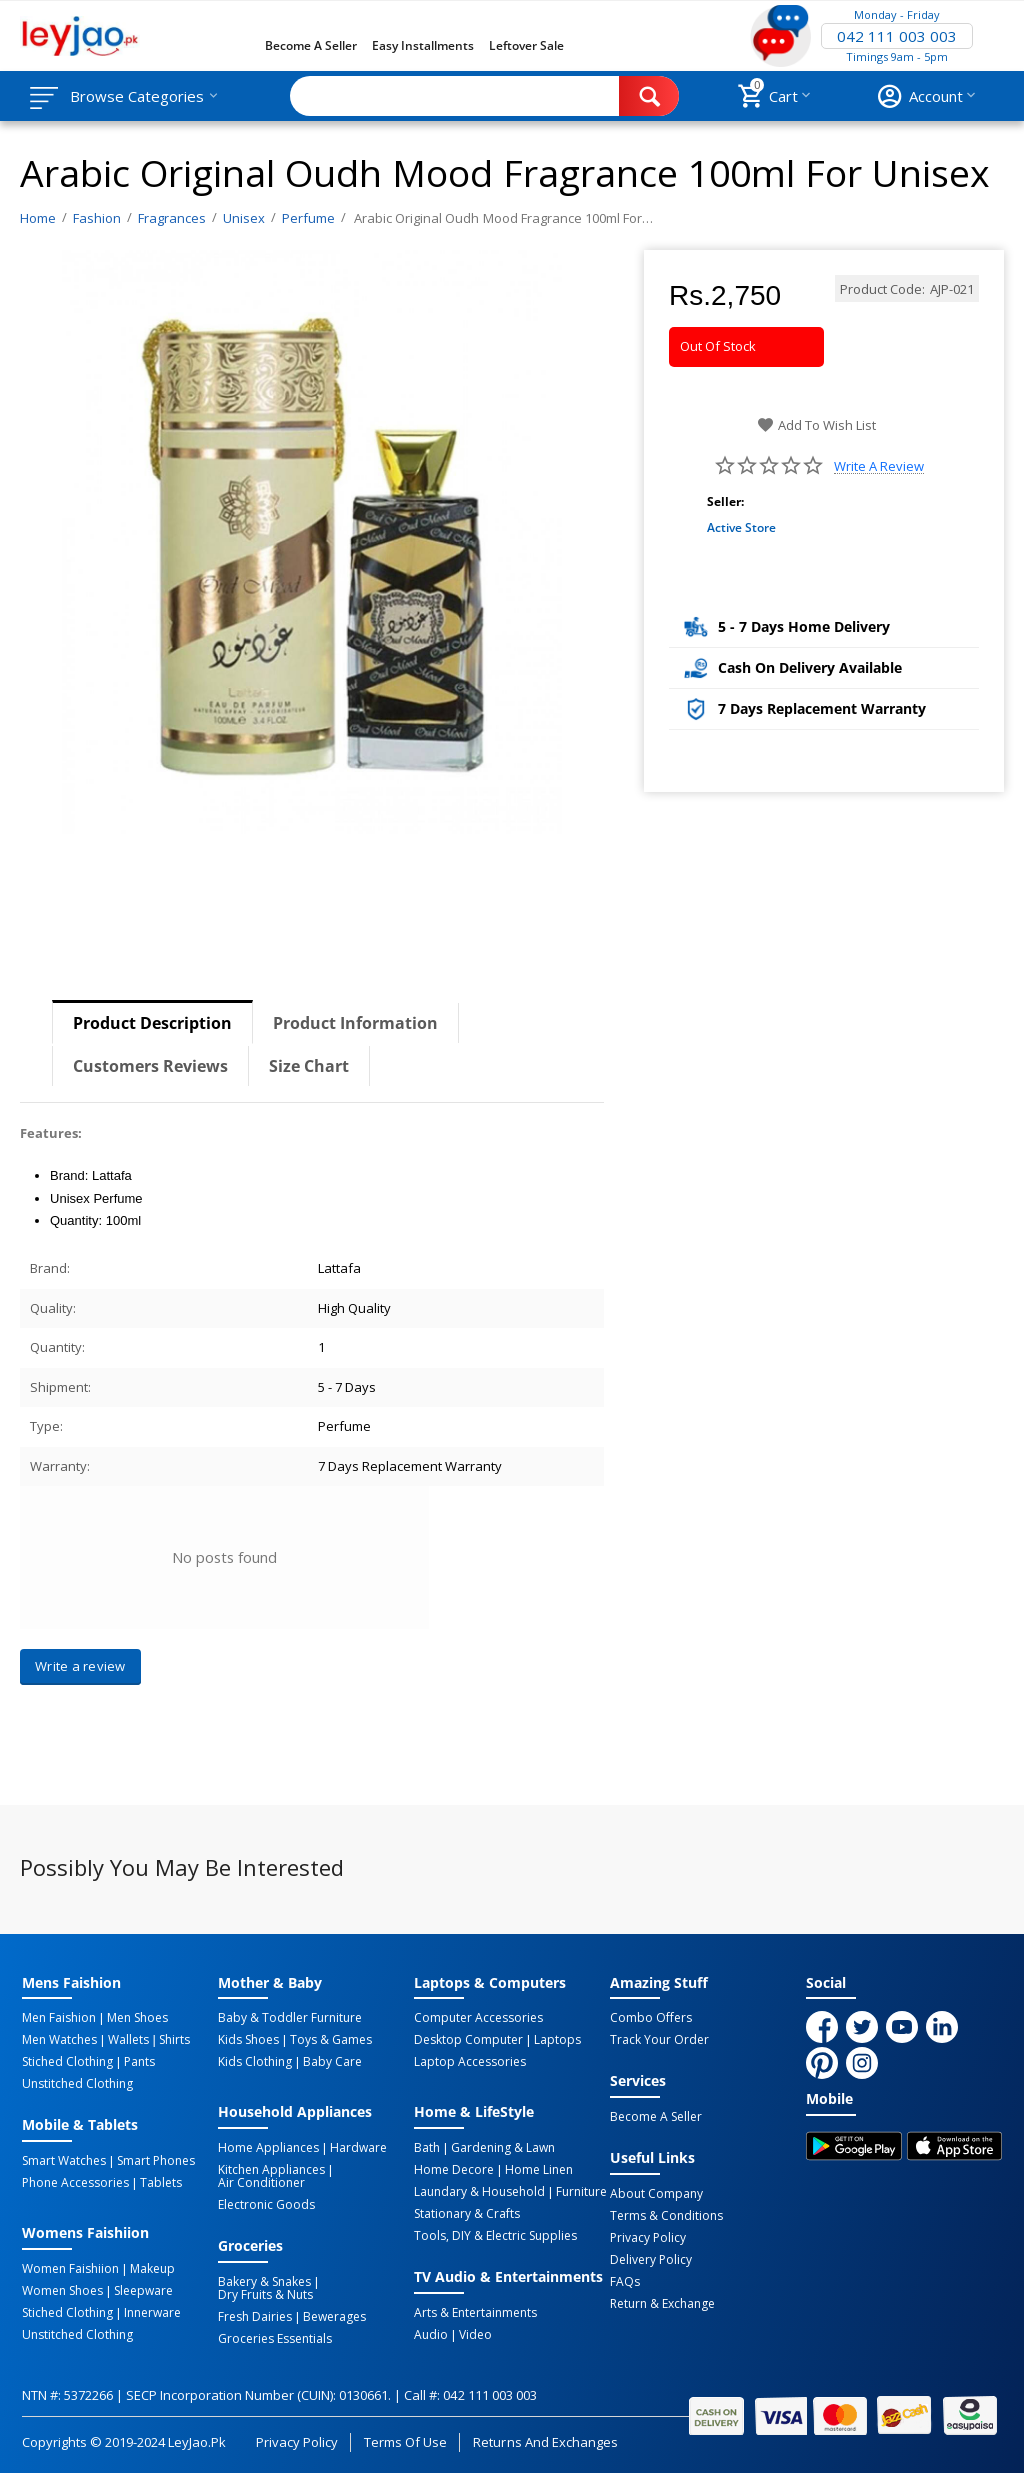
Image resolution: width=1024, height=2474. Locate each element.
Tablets (161, 2183)
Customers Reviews (150, 1066)
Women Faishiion (70, 2269)
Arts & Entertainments (475, 2313)
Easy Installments (423, 45)
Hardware (358, 2148)
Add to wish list (816, 425)
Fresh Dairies (255, 2317)
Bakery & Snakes (264, 2282)
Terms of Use (405, 2442)
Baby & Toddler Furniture (290, 2018)
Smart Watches (64, 2161)
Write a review (879, 466)
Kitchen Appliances (271, 2170)
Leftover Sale (526, 45)
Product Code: (882, 289)
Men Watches (59, 2040)
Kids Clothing (255, 2062)
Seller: (725, 501)
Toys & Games (331, 2040)
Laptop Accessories (470, 2062)
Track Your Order (659, 2040)
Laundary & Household (479, 2192)
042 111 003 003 (897, 36)
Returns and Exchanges (545, 2442)
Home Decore (454, 2170)
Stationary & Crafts (467, 2214)
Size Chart (309, 1066)
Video (475, 2335)
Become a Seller (311, 45)
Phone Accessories (75, 2183)
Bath (427, 2148)
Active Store (741, 527)
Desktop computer (468, 2040)
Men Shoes (137, 2018)
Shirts (174, 2040)
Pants (139, 2062)
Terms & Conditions (666, 2216)
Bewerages (334, 2317)
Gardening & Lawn (503, 2148)
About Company (656, 2194)
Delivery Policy (651, 2260)
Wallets (128, 2040)
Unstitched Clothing (77, 2084)
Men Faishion (59, 2018)
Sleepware (143, 2291)
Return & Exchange (662, 2304)
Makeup (152, 2269)
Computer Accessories (478, 2018)
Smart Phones (156, 2161)
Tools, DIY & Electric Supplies (495, 2236)
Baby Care (332, 2062)
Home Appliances (268, 2148)
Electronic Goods (266, 2205)
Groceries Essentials (275, 2339)
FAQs (625, 2282)
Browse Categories (137, 96)
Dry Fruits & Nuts (265, 2295)
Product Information (355, 1023)
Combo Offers (651, 2018)
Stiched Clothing (67, 2062)
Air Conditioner (261, 2183)
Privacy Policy (648, 2238)
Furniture (581, 2192)
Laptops (557, 2040)
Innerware (152, 2313)
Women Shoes (62, 2291)
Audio (431, 2335)
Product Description (152, 1023)
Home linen (539, 2170)
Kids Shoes (248, 2040)
